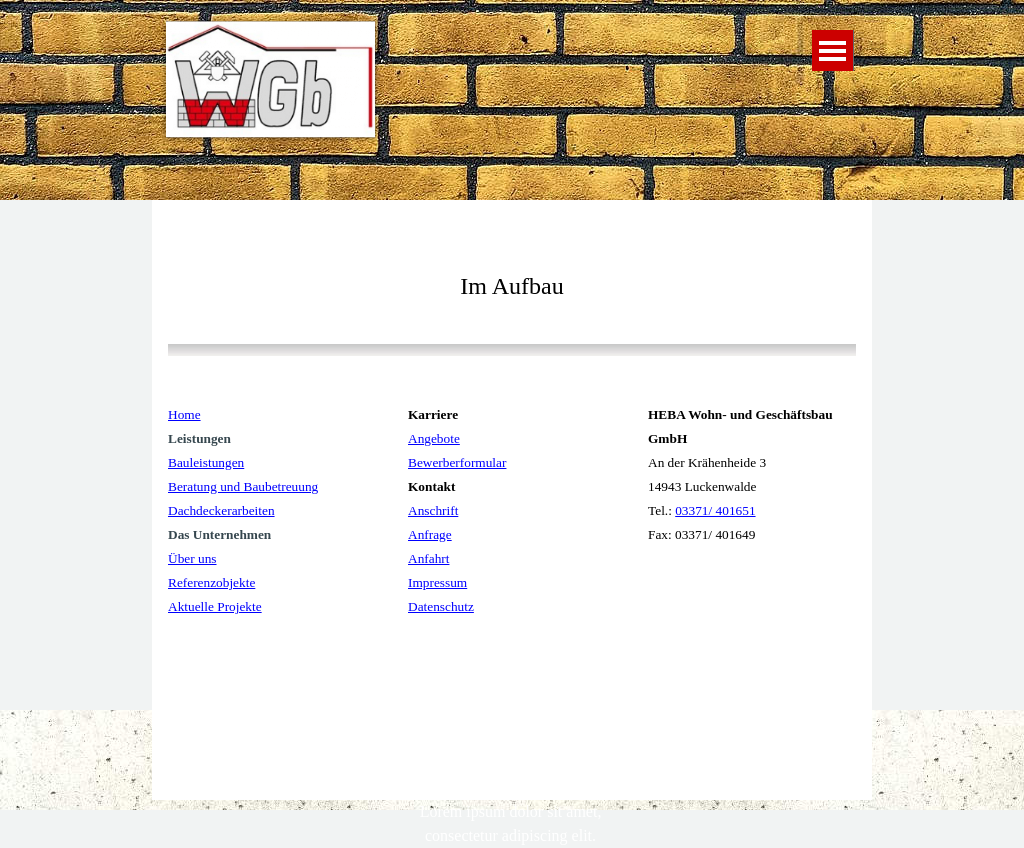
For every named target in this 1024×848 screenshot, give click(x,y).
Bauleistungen (206, 462)
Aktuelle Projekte (215, 606)
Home (184, 414)
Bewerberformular (457, 462)
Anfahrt (428, 558)
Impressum (437, 582)
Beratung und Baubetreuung (243, 486)
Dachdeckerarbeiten (221, 510)
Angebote (434, 438)
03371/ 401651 (715, 510)
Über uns (192, 558)
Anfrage (430, 534)
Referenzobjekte (211, 582)
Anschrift (433, 510)
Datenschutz (441, 606)
